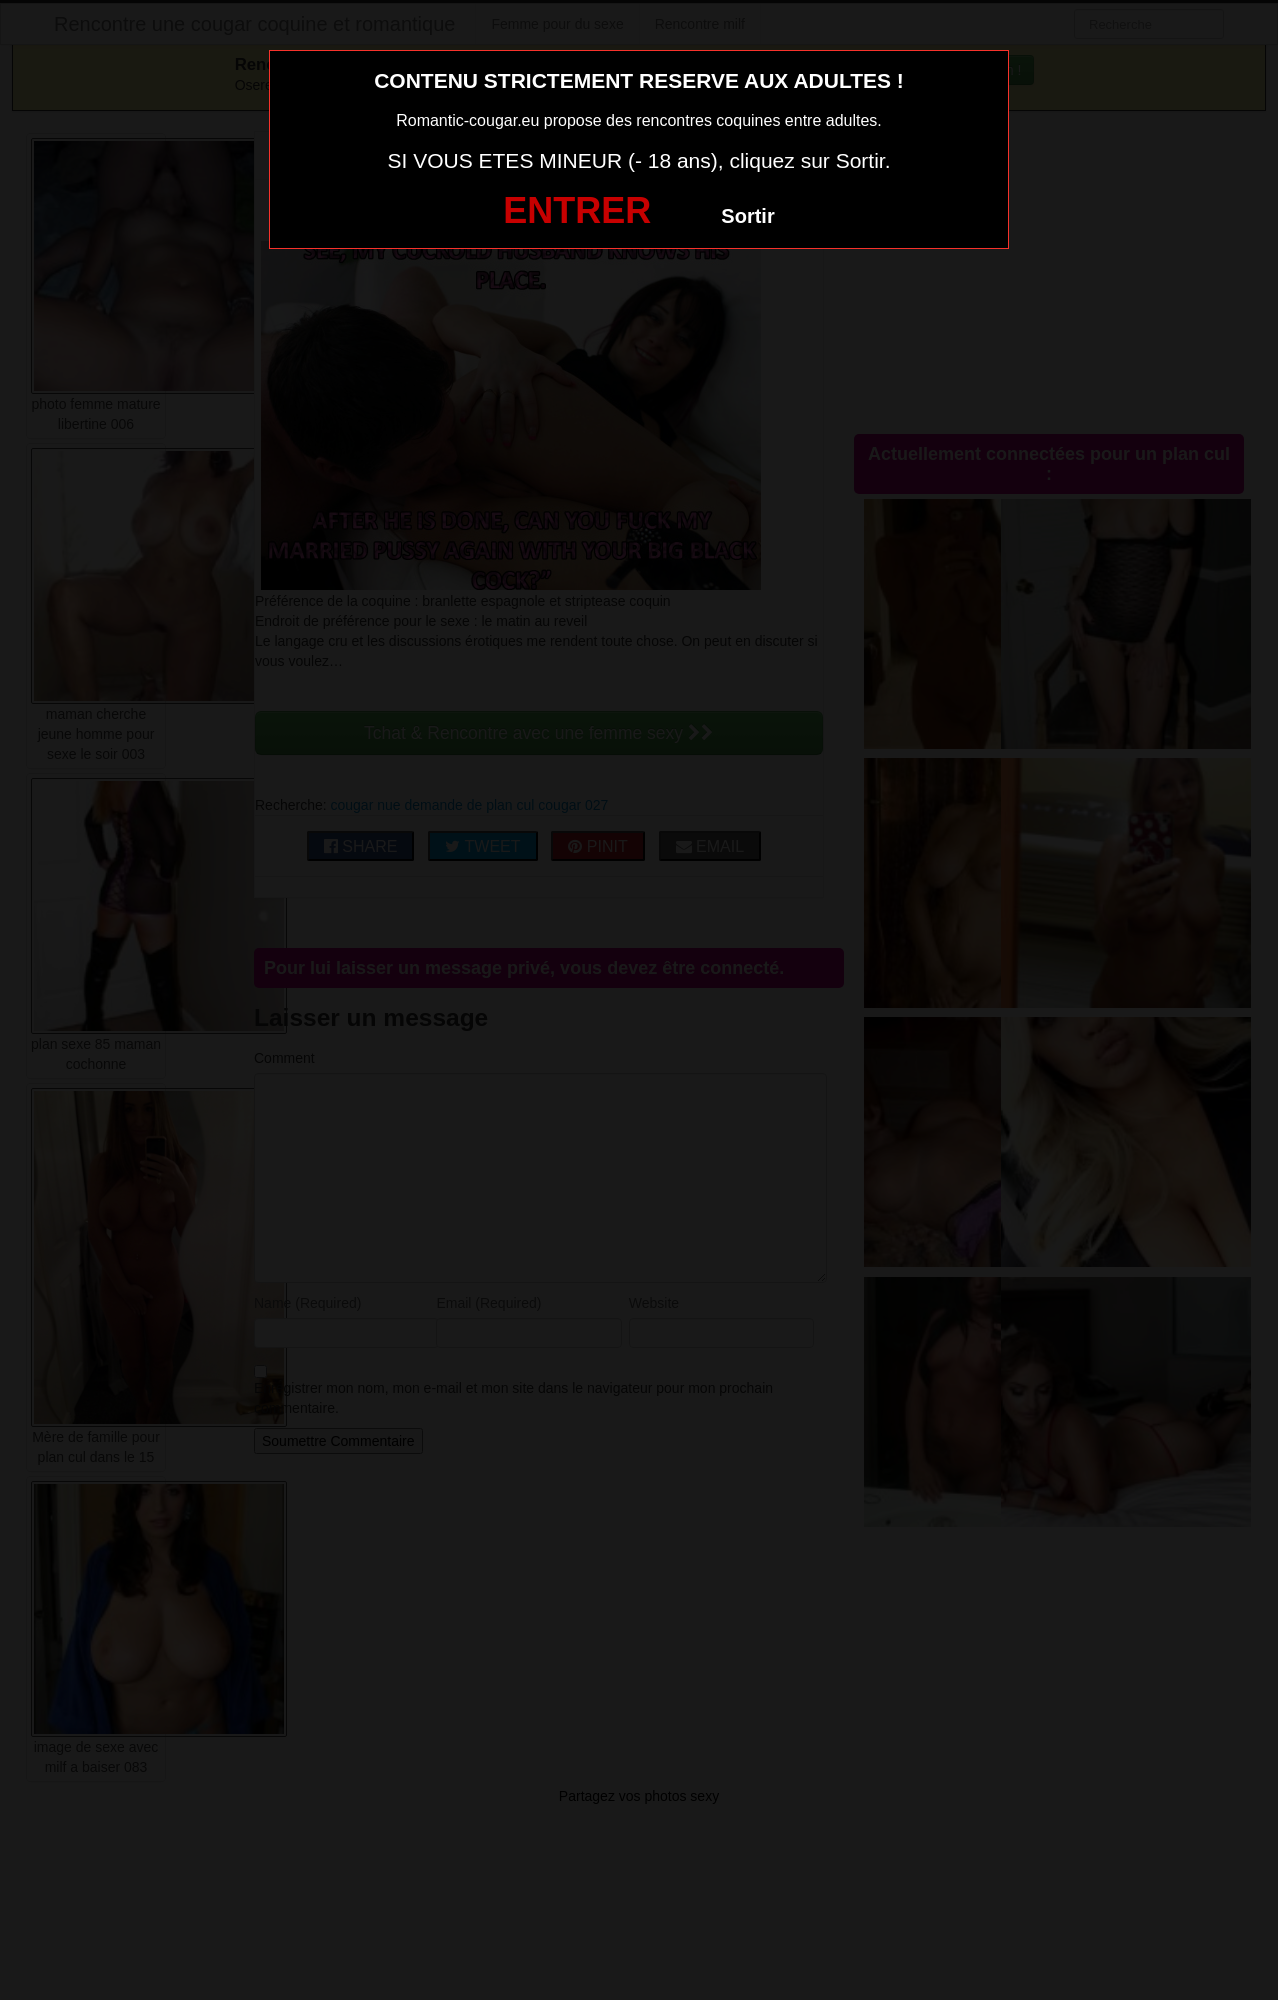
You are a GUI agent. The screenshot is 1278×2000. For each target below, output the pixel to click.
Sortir (747, 216)
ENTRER (577, 210)
